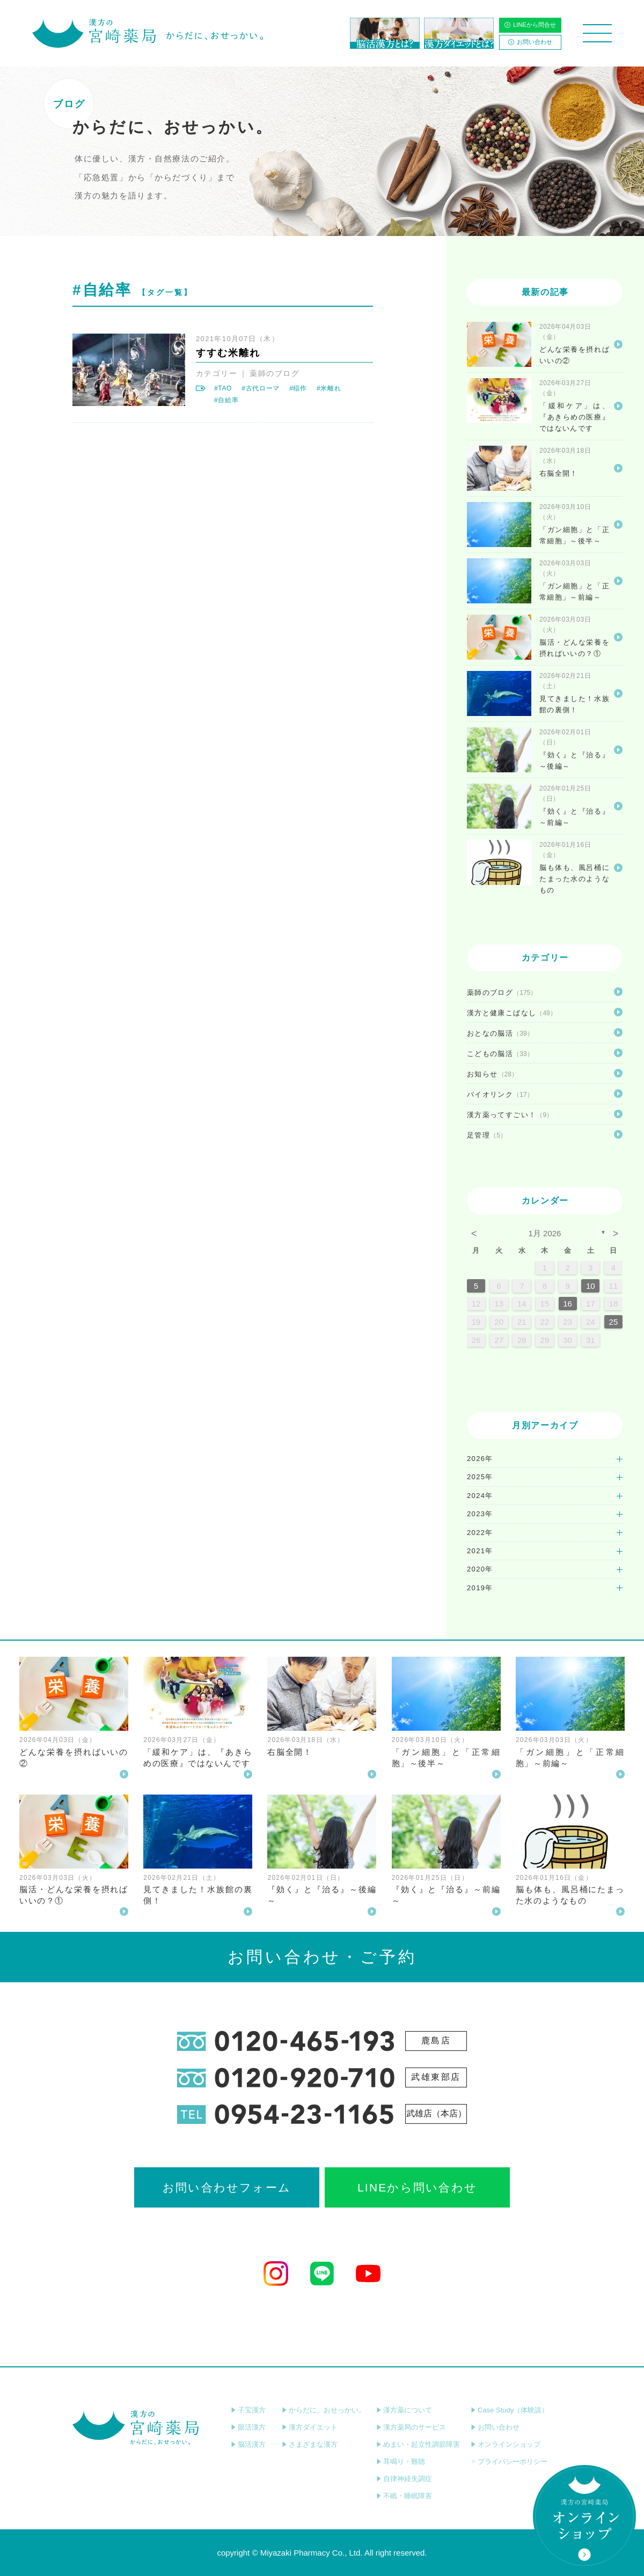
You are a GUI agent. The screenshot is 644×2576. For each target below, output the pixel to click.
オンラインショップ (505, 2444)
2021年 (480, 1551)
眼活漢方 (248, 2427)
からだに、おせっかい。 (323, 2410)
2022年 (480, 1533)
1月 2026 (545, 1233)
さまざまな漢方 (310, 2444)
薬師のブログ (274, 373)
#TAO (223, 388)
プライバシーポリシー (509, 2461)
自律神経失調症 (404, 2479)
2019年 (480, 1588)
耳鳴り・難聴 (400, 2461)
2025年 (480, 1477)
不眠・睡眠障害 (404, 2496)
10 (590, 1285)
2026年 (480, 1459)
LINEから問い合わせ (417, 2187)
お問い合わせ (530, 42)
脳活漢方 (248, 2444)
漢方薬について (404, 2410)
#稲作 (298, 388)
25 (613, 1321)
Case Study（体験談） (509, 2410)
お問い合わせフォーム (227, 2187)
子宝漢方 (248, 2410)
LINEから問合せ (529, 24)
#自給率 (226, 400)
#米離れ (329, 388)
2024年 (480, 1496)
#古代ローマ (260, 388)
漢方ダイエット (310, 2427)
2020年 (480, 1569)
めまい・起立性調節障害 (418, 2444)
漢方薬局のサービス (411, 2427)
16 (567, 1303)
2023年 (480, 1514)
